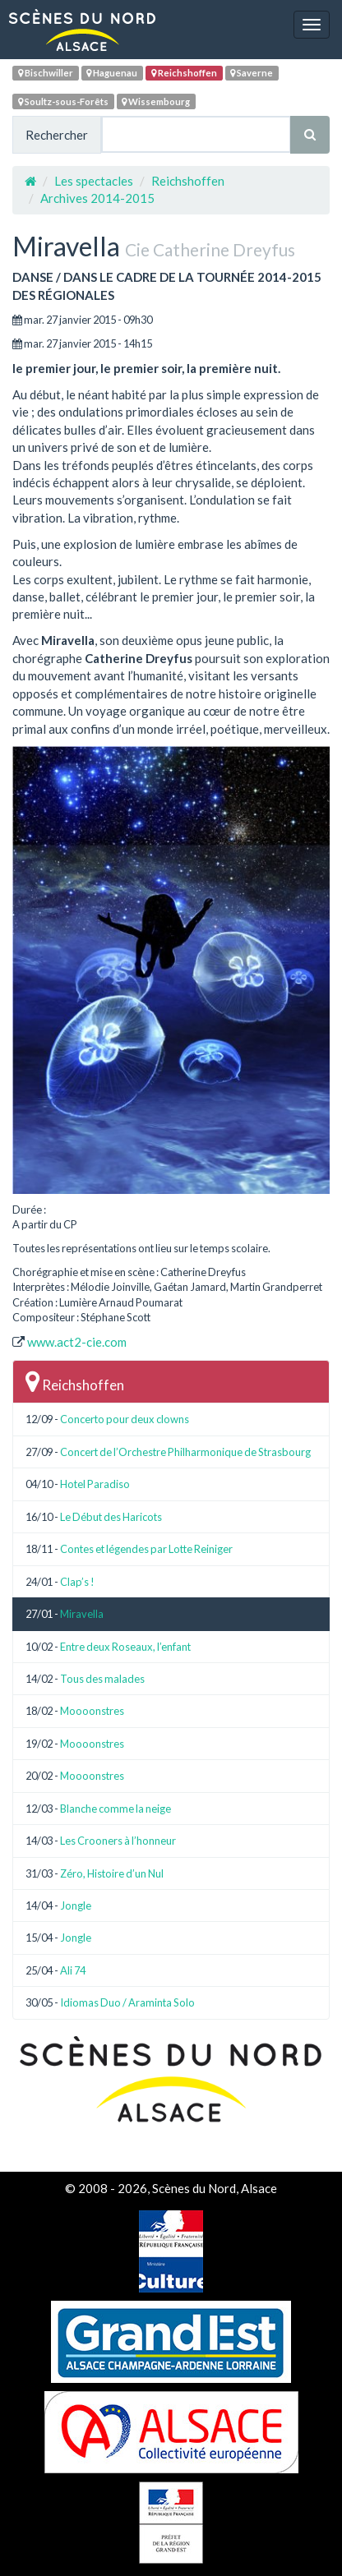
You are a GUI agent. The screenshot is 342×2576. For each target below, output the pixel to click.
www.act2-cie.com (77, 1341)
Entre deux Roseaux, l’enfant (125, 1646)
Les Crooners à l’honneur (118, 1840)
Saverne (251, 72)
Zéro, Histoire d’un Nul (112, 1873)
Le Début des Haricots (111, 1516)
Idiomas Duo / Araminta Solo (127, 2002)
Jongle (75, 1905)
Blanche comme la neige (115, 1808)
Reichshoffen (184, 72)
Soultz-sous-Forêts (63, 101)
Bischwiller (45, 72)
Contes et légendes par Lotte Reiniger (146, 1548)
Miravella (82, 1613)
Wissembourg (156, 101)
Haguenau (111, 72)
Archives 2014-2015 (97, 198)
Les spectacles (93, 180)
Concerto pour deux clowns (124, 1419)
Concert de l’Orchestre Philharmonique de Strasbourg (185, 1452)
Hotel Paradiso (95, 1484)
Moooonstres (92, 1710)
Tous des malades (102, 1678)
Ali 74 (73, 1970)
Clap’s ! (77, 1581)
